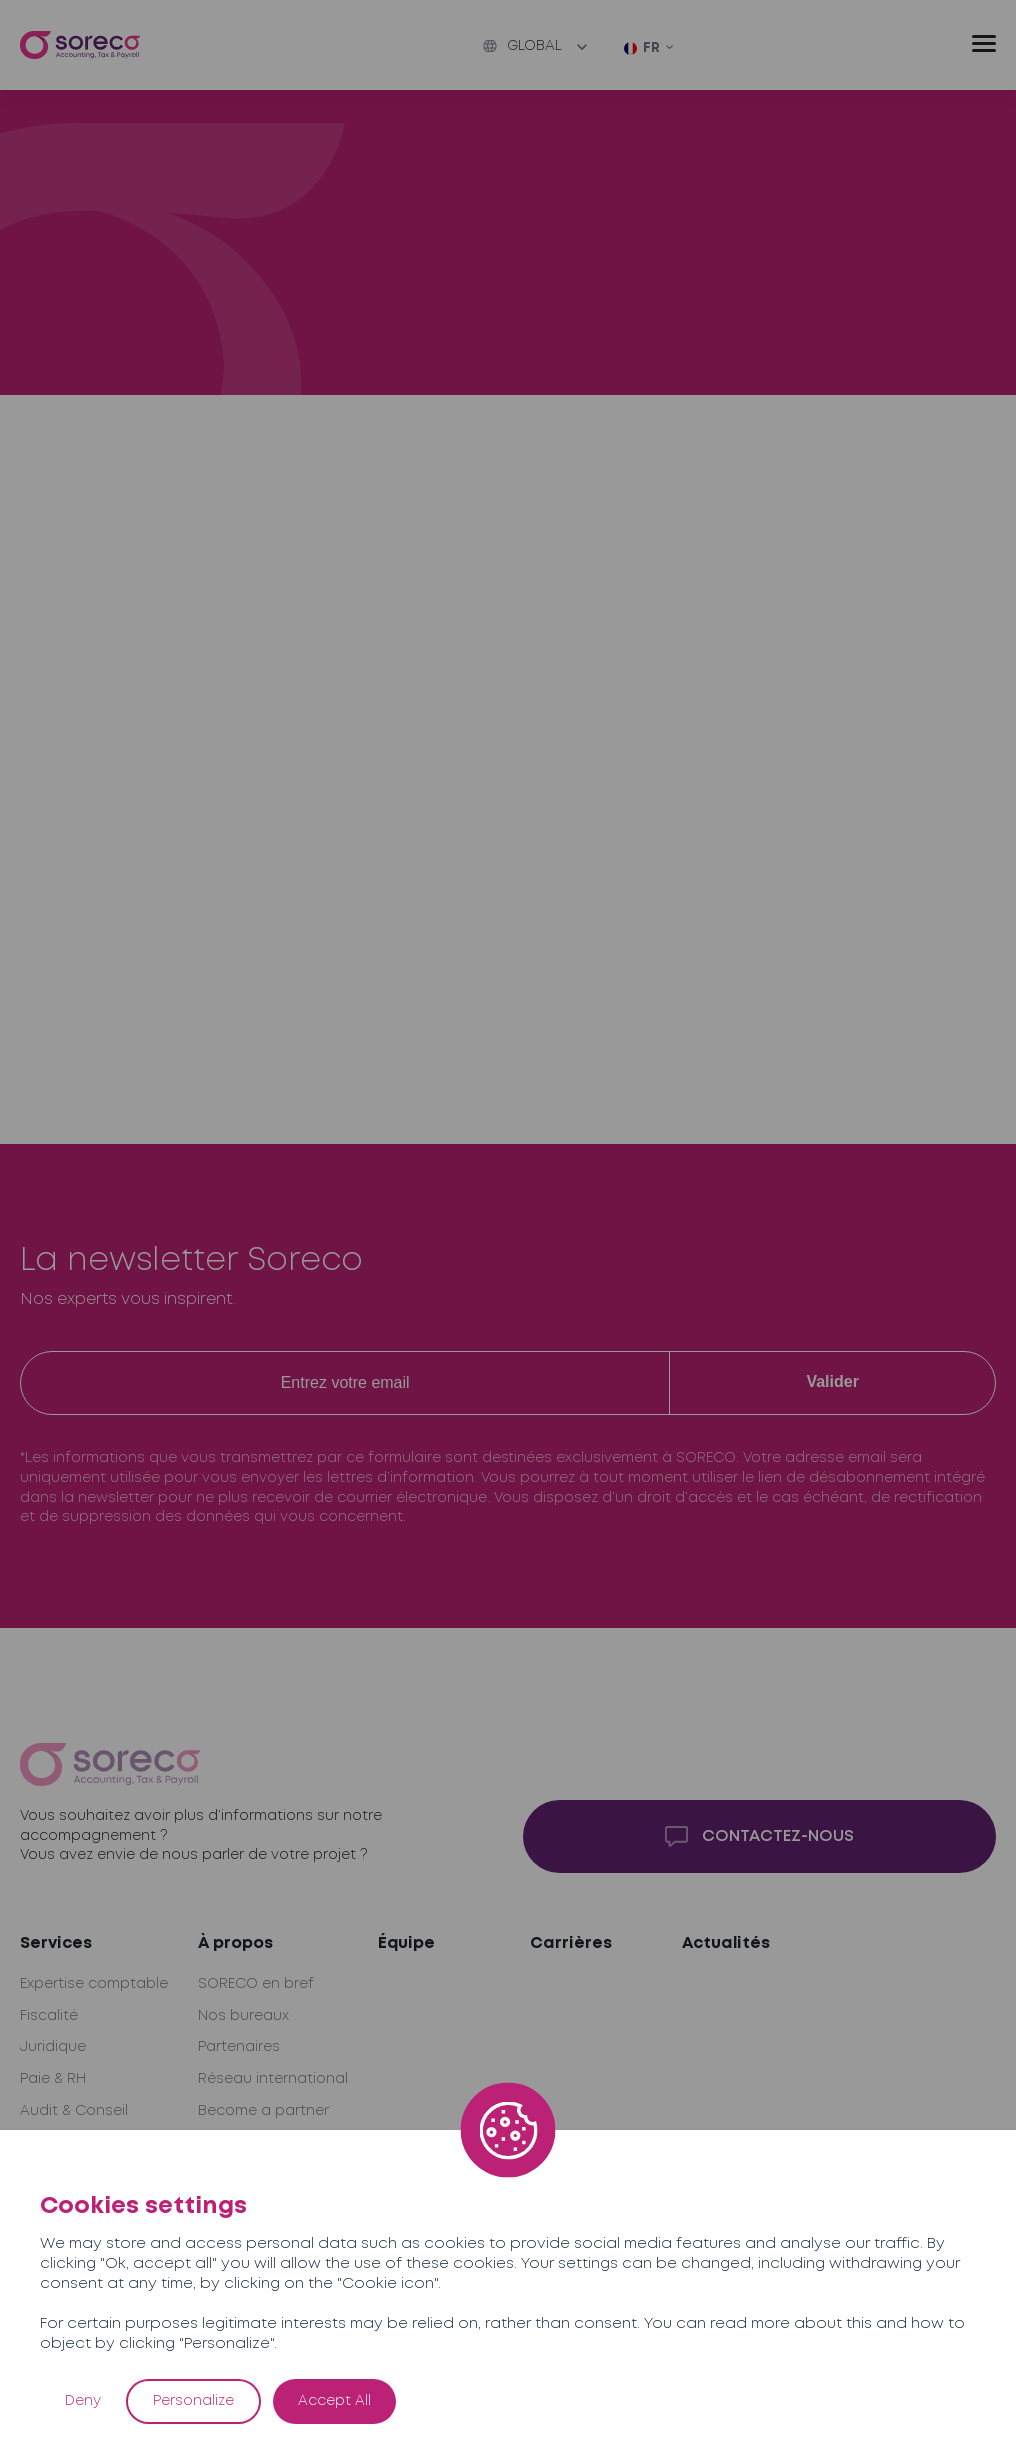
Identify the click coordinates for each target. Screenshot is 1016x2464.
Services (56, 1943)
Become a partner (263, 2111)
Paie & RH (53, 2079)
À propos (235, 1943)
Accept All (334, 2401)
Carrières (571, 1943)
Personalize (193, 2401)
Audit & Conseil (74, 2111)
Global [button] (522, 46)
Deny (83, 2401)
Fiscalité (49, 2016)
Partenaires (239, 2047)
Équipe (406, 1943)
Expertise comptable (94, 1984)
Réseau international (273, 2079)
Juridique (53, 2047)
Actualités (726, 1943)
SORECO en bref (256, 1984)
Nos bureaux (243, 2016)
